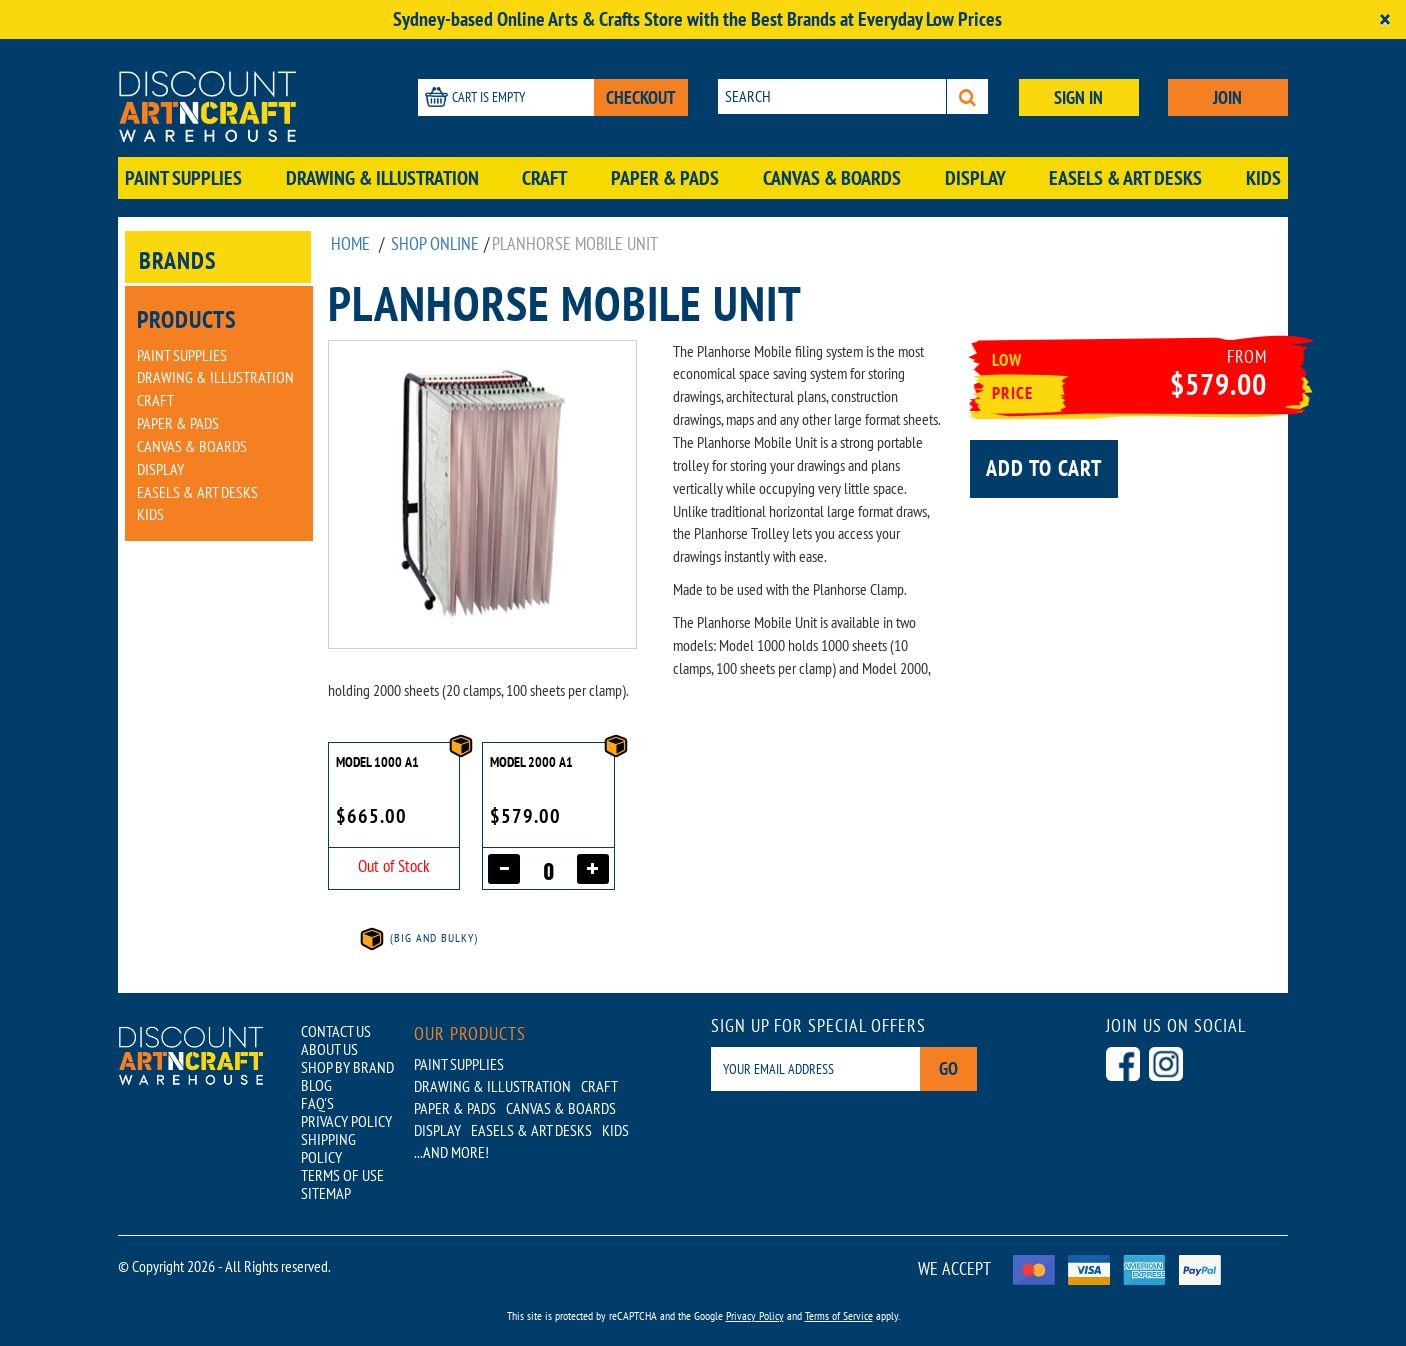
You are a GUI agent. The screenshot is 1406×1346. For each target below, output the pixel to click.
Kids (1263, 178)
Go (948, 1068)
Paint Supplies (183, 178)
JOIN (1227, 97)
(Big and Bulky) (418, 937)
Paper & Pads (665, 178)
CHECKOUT (641, 97)
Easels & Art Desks (1125, 178)
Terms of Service (839, 1315)
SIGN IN (1078, 97)
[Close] (1385, 19)
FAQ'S (317, 1103)
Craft (544, 178)
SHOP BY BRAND (347, 1067)
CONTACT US (336, 1031)
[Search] (967, 96)
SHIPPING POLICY (328, 1148)
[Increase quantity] (593, 869)
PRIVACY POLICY (346, 1121)
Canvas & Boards (832, 178)
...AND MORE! (451, 1152)
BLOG (316, 1085)
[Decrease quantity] (504, 869)
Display (975, 178)
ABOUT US (329, 1049)
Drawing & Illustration (382, 178)
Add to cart (1044, 468)
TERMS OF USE (342, 1175)
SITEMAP (326, 1193)
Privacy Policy (755, 1315)
